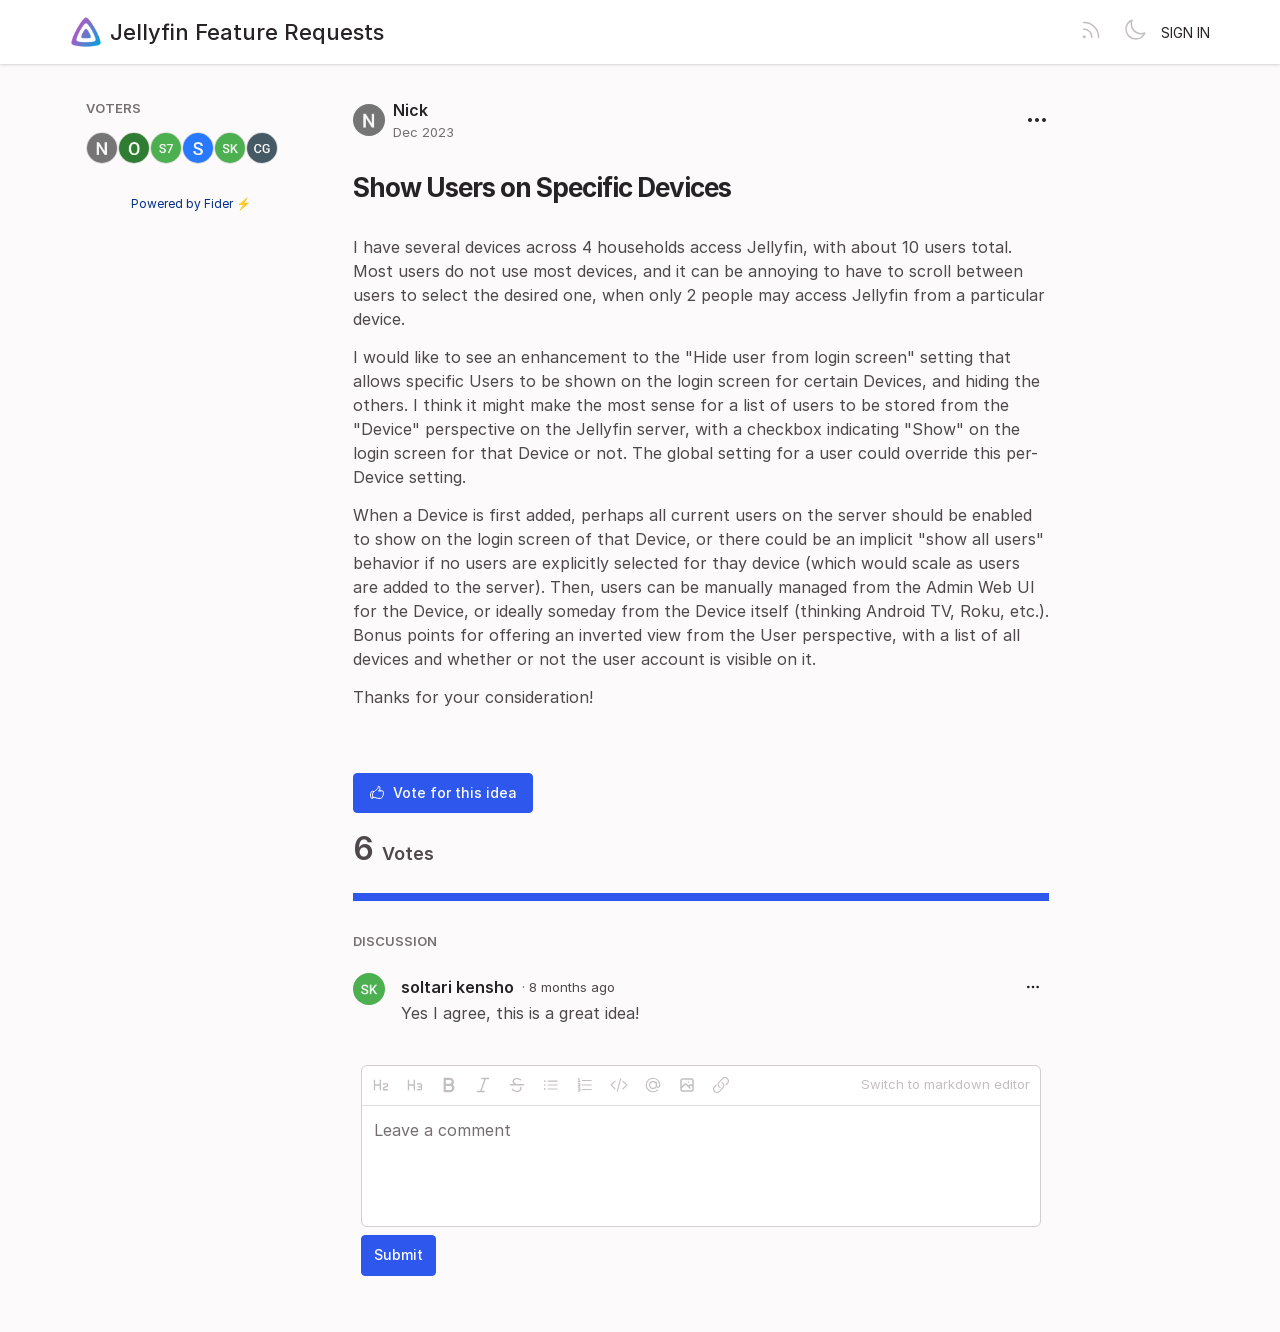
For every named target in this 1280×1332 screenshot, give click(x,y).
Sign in (1185, 32)
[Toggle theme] (1135, 32)
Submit (398, 1254)
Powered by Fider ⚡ (191, 203)
